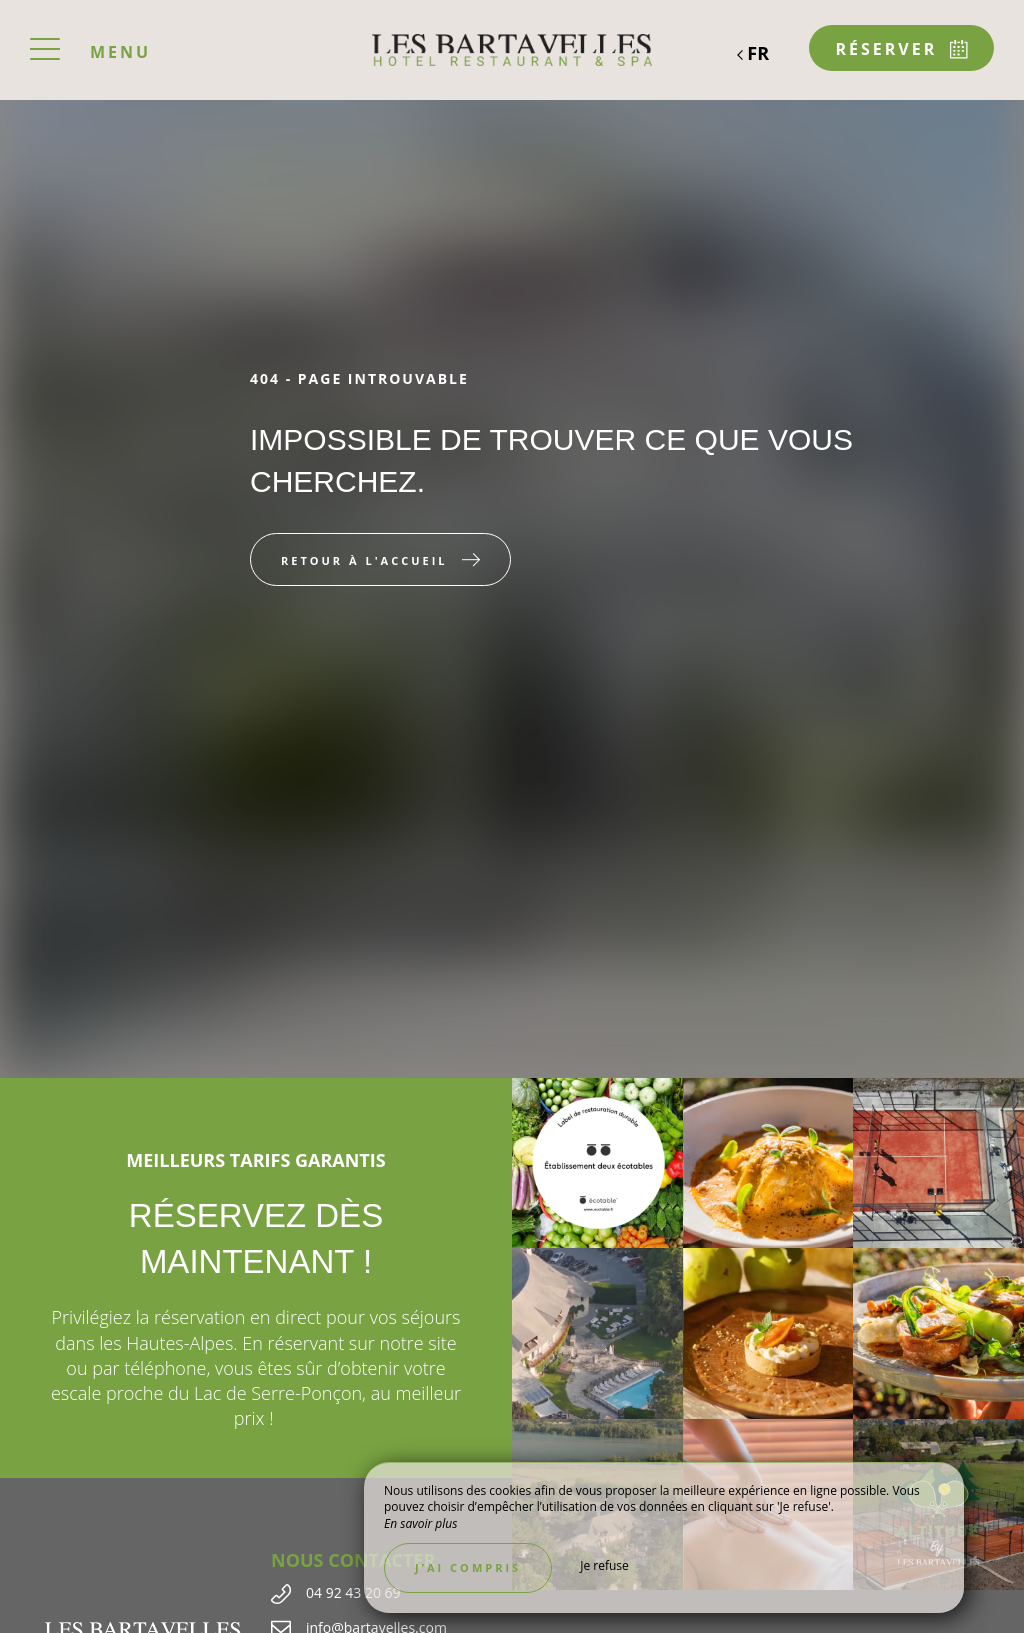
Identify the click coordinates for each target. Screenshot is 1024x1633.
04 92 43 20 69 (353, 1592)
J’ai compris (468, 1567)
